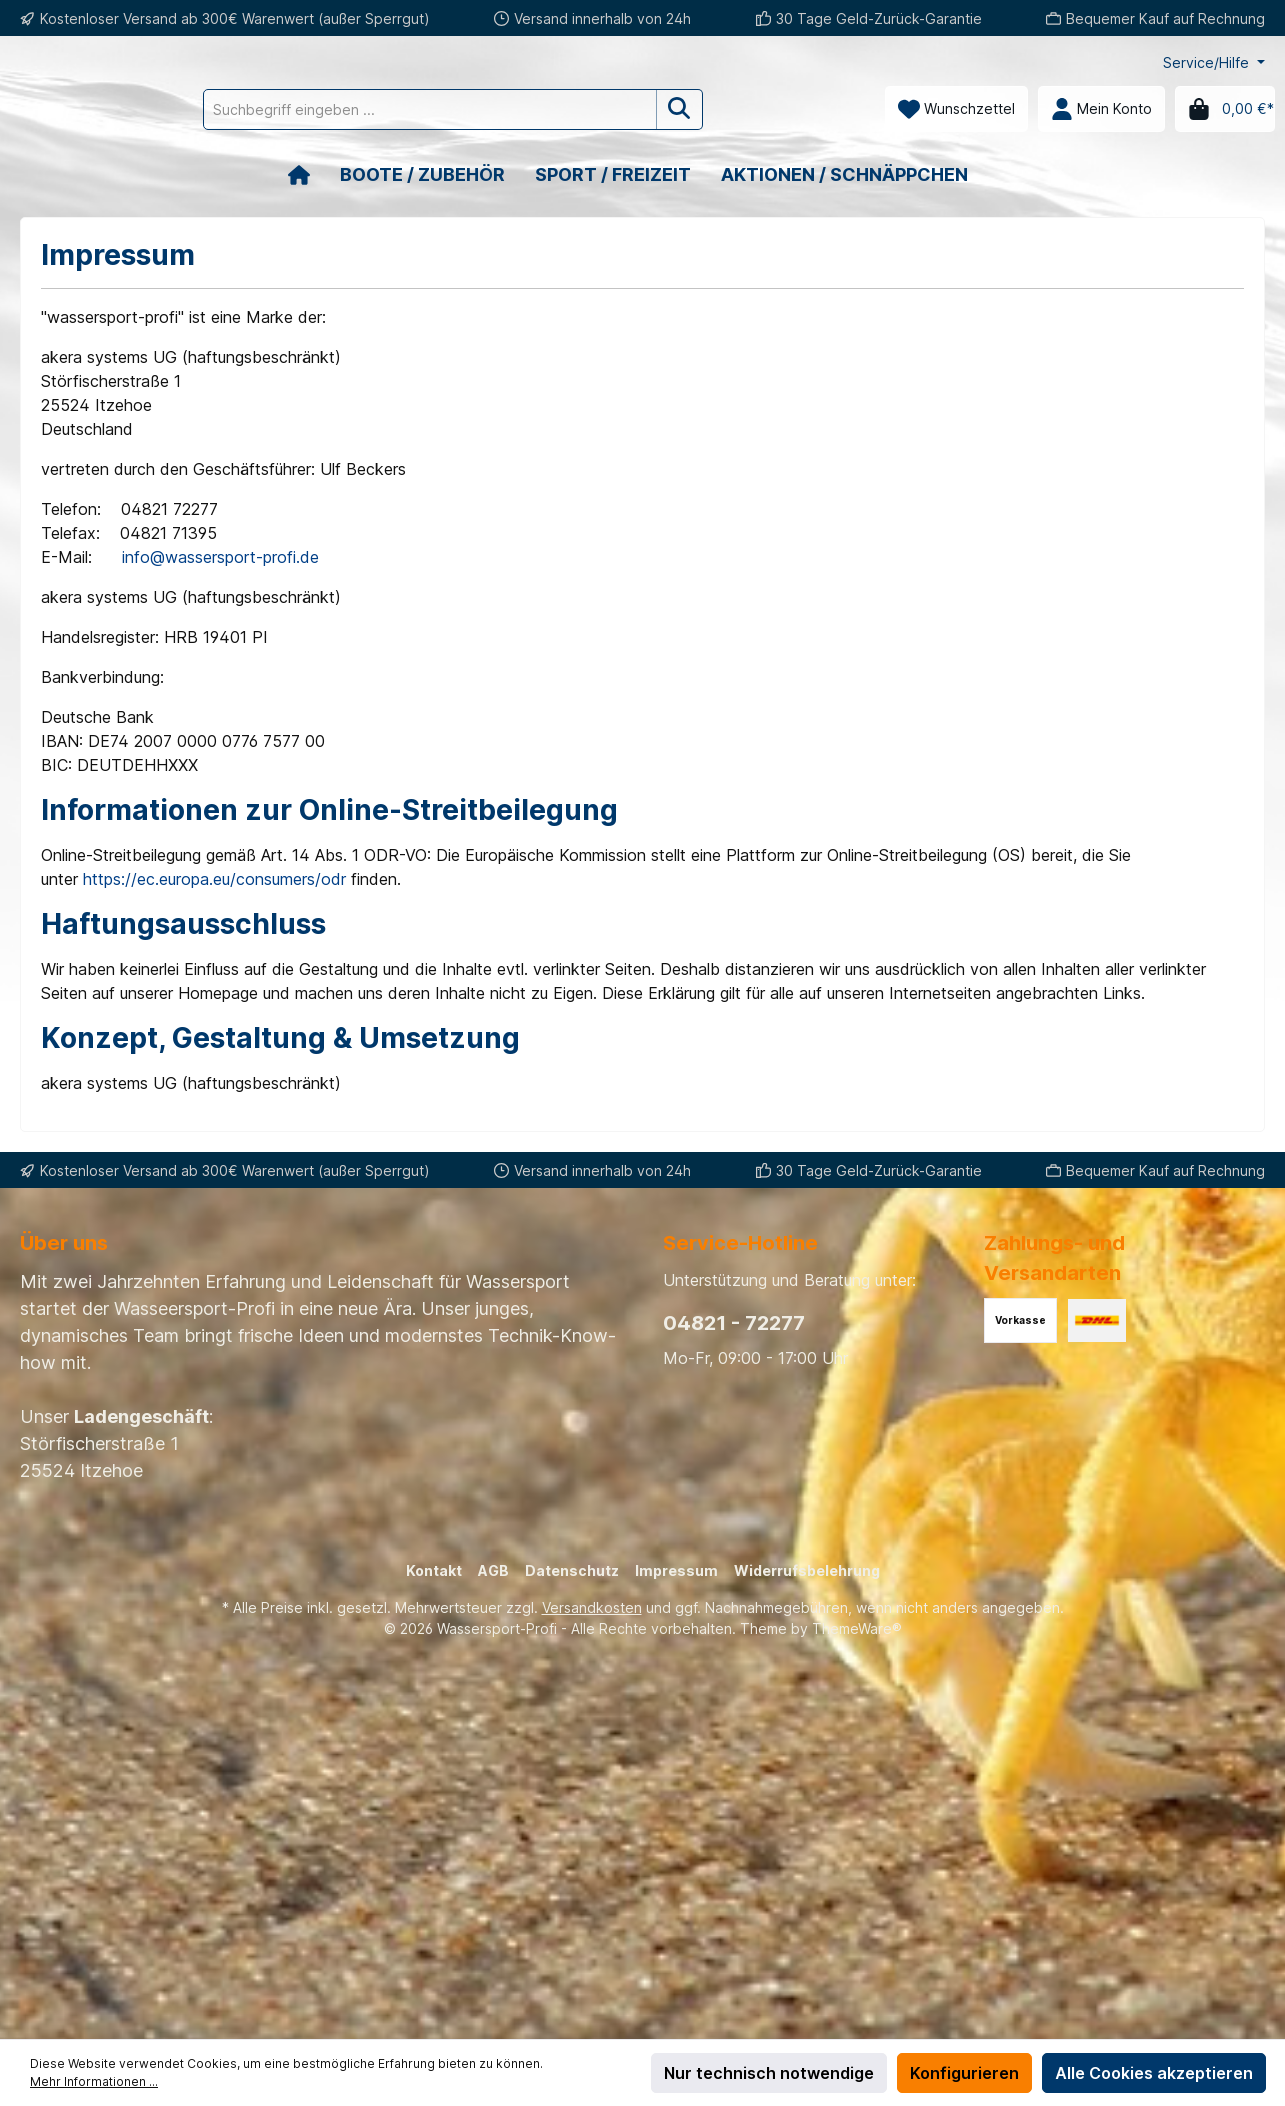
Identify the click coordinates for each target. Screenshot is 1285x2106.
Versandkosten (592, 1607)
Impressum (676, 1570)
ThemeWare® (857, 1628)
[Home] (314, 174)
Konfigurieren (964, 2073)
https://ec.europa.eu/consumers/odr (214, 879)
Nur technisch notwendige (769, 2073)
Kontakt (434, 1570)
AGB (493, 1570)
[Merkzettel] (956, 109)
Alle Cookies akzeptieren (1154, 2073)
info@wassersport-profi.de (220, 557)
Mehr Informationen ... (94, 2081)
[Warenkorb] (1225, 109)
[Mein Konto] (1101, 109)
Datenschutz (572, 1570)
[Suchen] (769, 109)
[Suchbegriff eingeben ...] (520, 109)
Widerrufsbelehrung (807, 1570)
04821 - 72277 (734, 1323)
